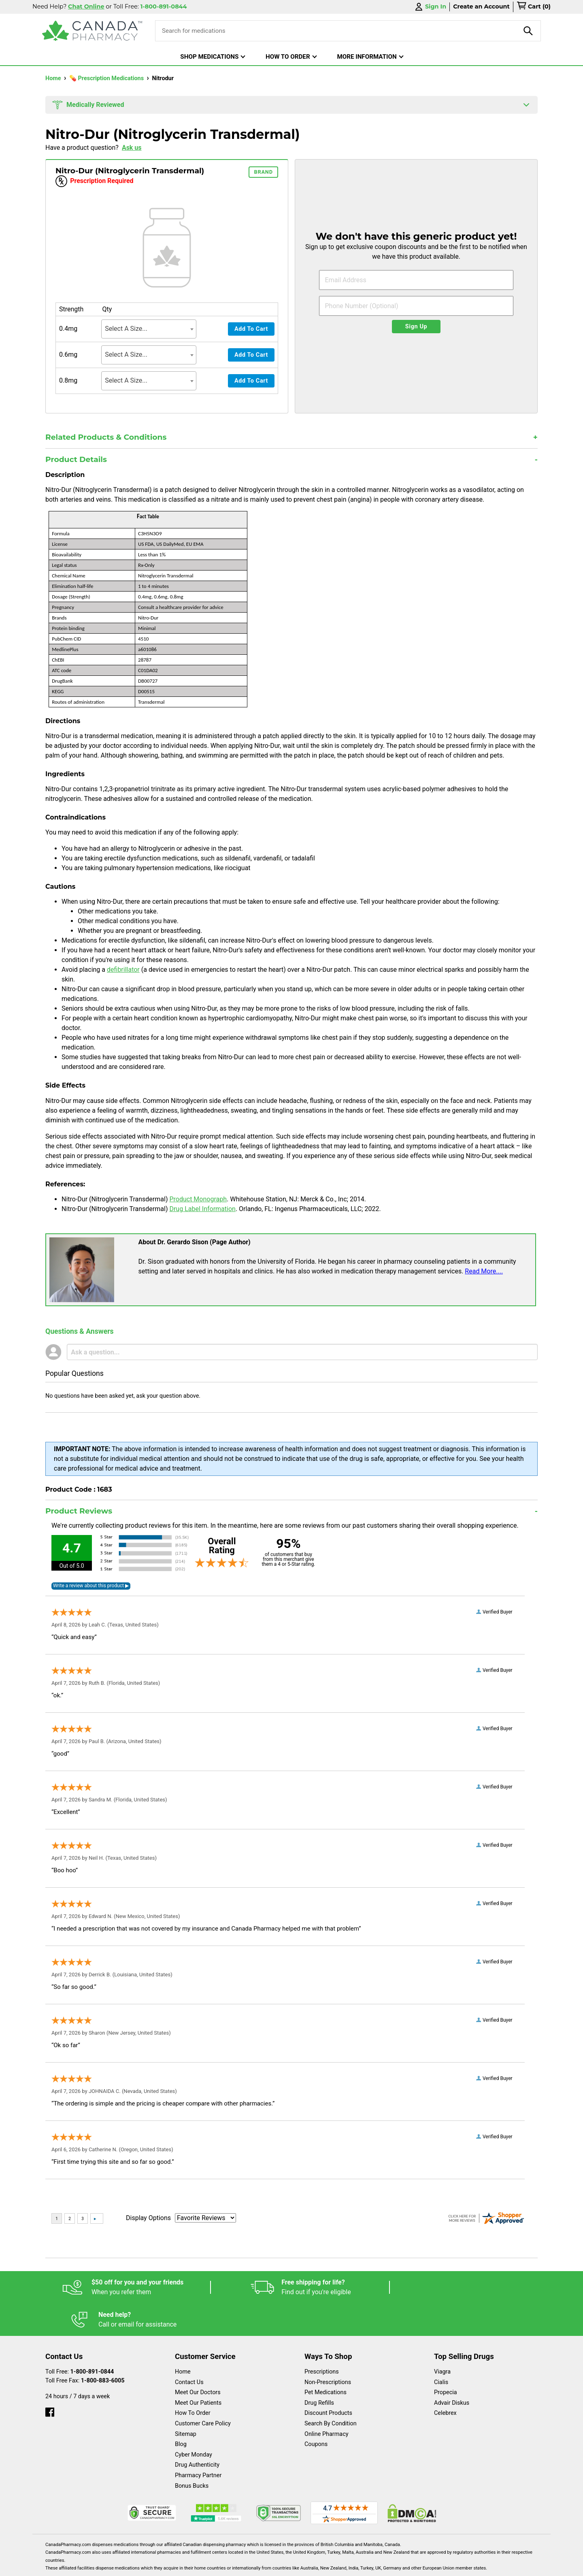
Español (281, 2565)
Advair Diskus (451, 2370)
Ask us (132, 147)
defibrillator (123, 969)
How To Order (193, 2380)
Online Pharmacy (326, 2401)
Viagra (442, 2339)
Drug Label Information (202, 1209)
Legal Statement (361, 2565)
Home (53, 78)
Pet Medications (325, 2360)
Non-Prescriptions (327, 2349)
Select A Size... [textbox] (126, 328)
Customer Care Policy (203, 2391)
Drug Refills (319, 2370)
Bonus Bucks (192, 2453)
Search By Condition (330, 2391)
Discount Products (328, 2380)
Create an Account (481, 6)
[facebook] (50, 2378)
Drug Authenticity (197, 2432)
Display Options (148, 2218)
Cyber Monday (193, 2422)
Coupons (316, 2411)
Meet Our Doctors (198, 2360)
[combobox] (148, 328)
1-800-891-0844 (92, 2339)
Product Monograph (198, 1199)
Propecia (445, 2360)
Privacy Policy (414, 2565)
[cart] (534, 7)
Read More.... (484, 1271)
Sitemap (185, 2401)
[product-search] (528, 30)
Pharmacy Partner (198, 2443)
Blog (181, 2411)
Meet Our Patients (198, 2370)
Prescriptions (321, 2339)
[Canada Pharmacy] (92, 31)
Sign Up (416, 326)
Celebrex (445, 2380)
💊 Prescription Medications (107, 78)
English (316, 2565)
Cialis (441, 2349)
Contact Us (189, 2349)
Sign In (430, 7)
